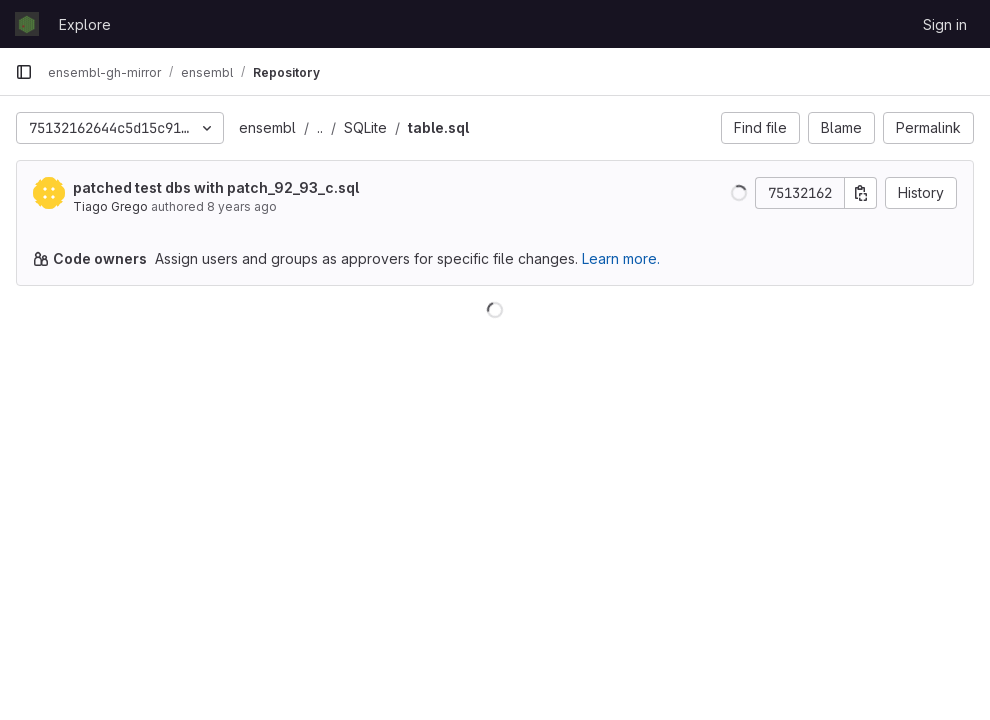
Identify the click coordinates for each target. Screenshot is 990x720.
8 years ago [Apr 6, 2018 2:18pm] (242, 206)
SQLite (365, 127)
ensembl (267, 127)
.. (320, 127)
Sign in (945, 24)
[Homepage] (27, 24)
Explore (85, 24)
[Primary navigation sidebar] (24, 72)
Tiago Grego (110, 206)
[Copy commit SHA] (861, 193)
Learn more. (621, 258)
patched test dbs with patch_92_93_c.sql (216, 187)
